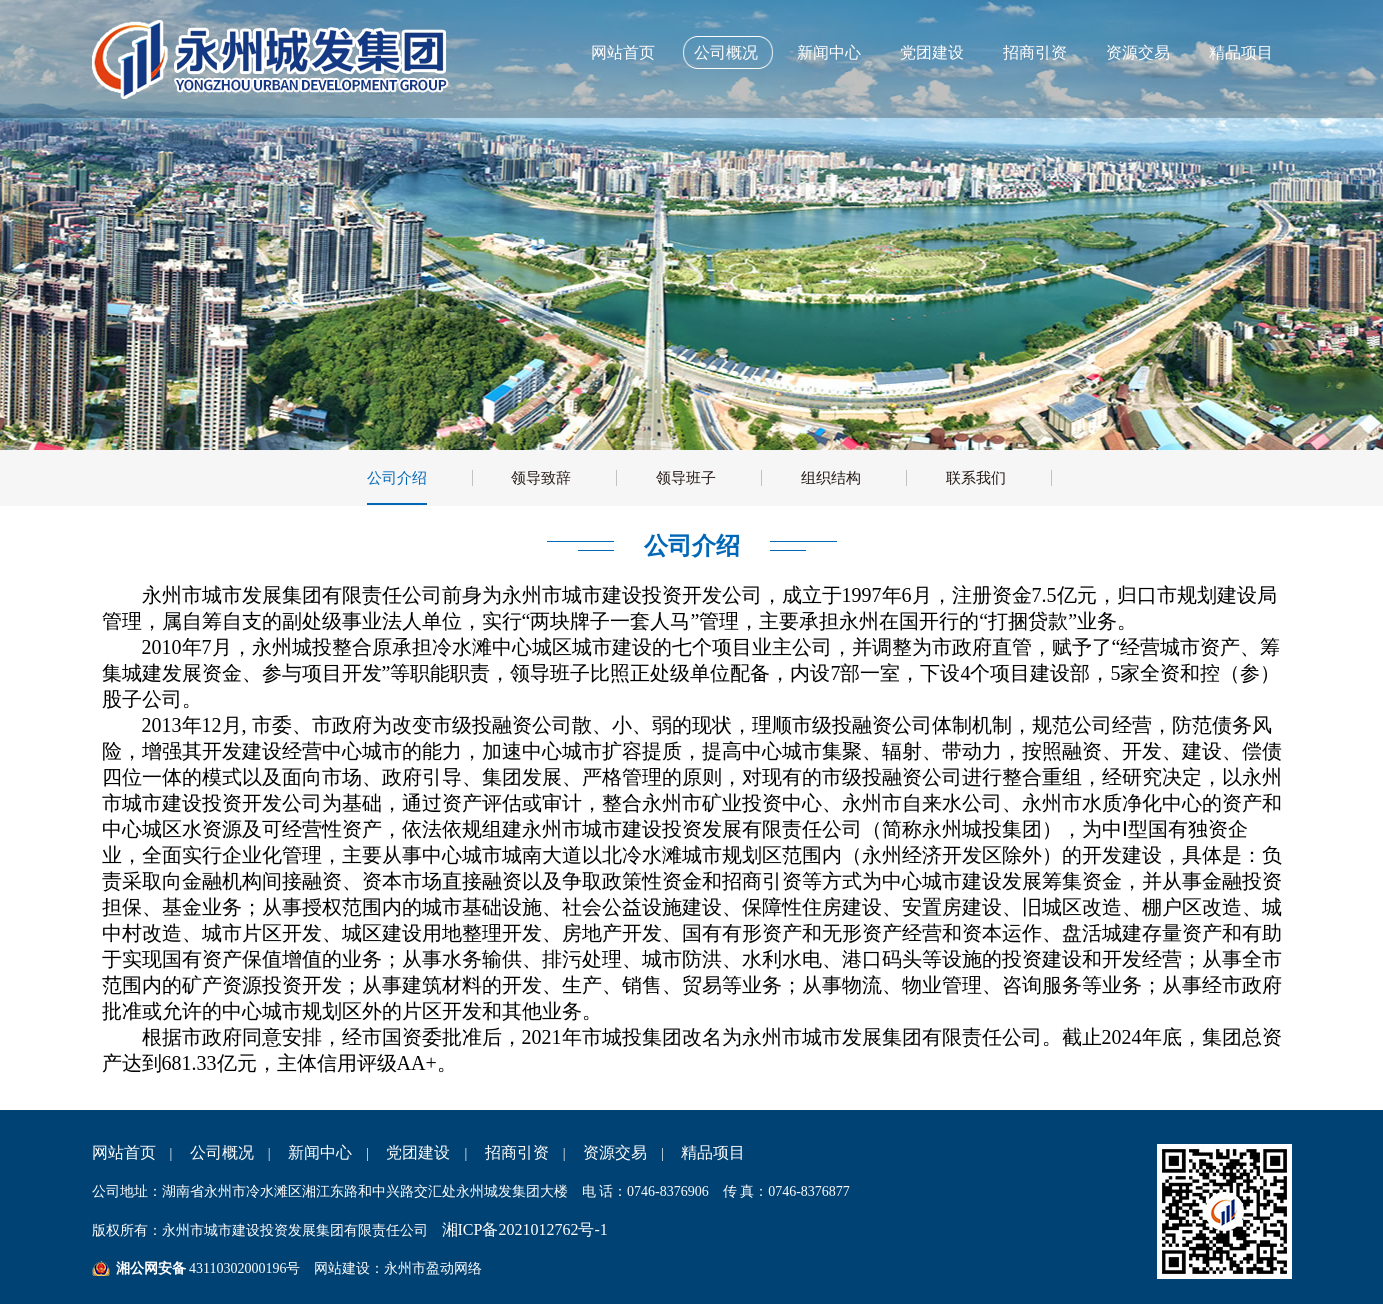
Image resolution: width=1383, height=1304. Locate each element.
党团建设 (932, 52)
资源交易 (1138, 52)
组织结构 (831, 478)
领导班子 (686, 478)
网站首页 (623, 52)
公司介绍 (397, 478)
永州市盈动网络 (433, 1268)
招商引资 (1035, 52)
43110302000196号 (243, 1268)
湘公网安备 (151, 1268)
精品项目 (1241, 52)
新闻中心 (829, 52)
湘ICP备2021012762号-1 (525, 1229)
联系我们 (976, 478)
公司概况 (726, 52)
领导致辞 (541, 478)
